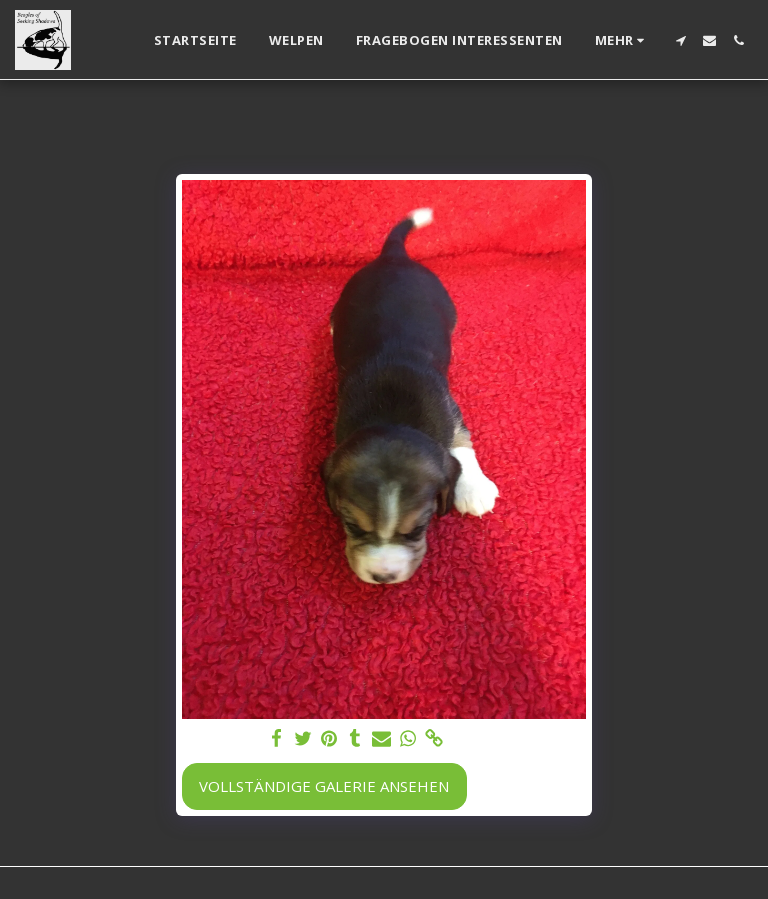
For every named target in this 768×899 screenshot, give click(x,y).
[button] (680, 40)
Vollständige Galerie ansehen (324, 786)
